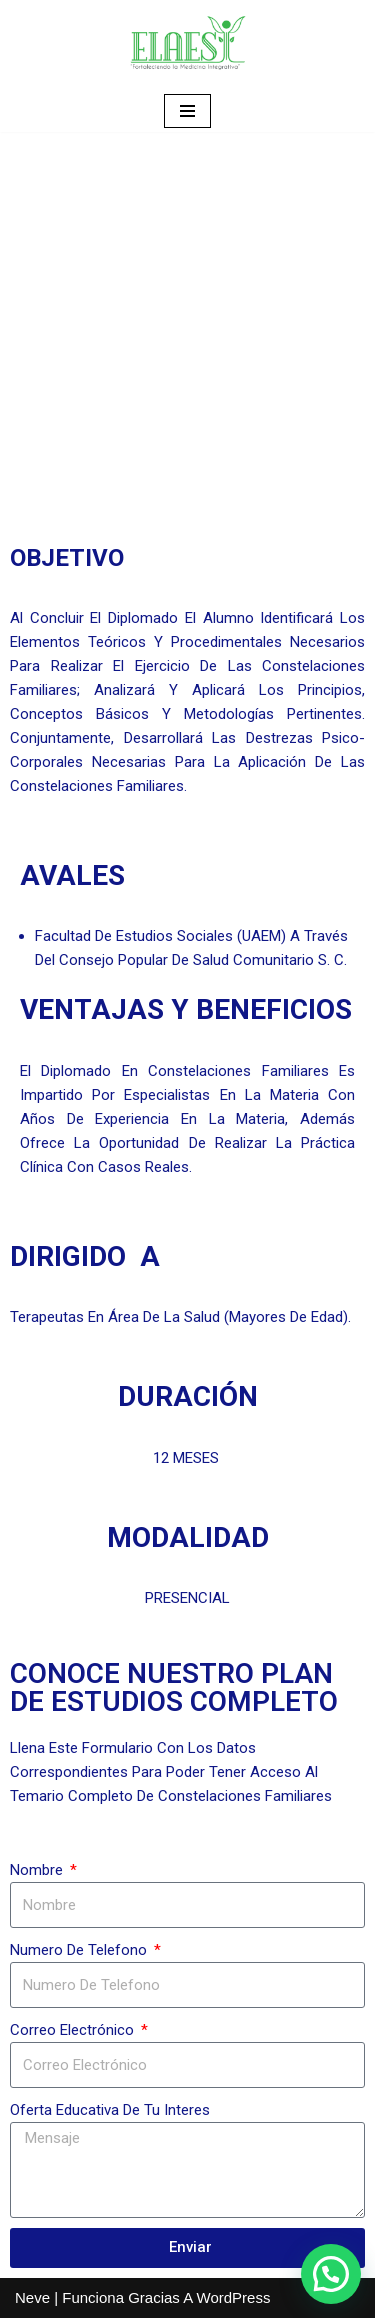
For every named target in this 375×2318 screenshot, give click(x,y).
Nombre (38, 1870)
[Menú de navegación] (187, 111)
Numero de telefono (80, 1950)
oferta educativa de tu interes (110, 2110)
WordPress (234, 2297)
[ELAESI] (188, 45)
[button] (331, 2274)
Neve (32, 2297)
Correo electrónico (74, 2030)
